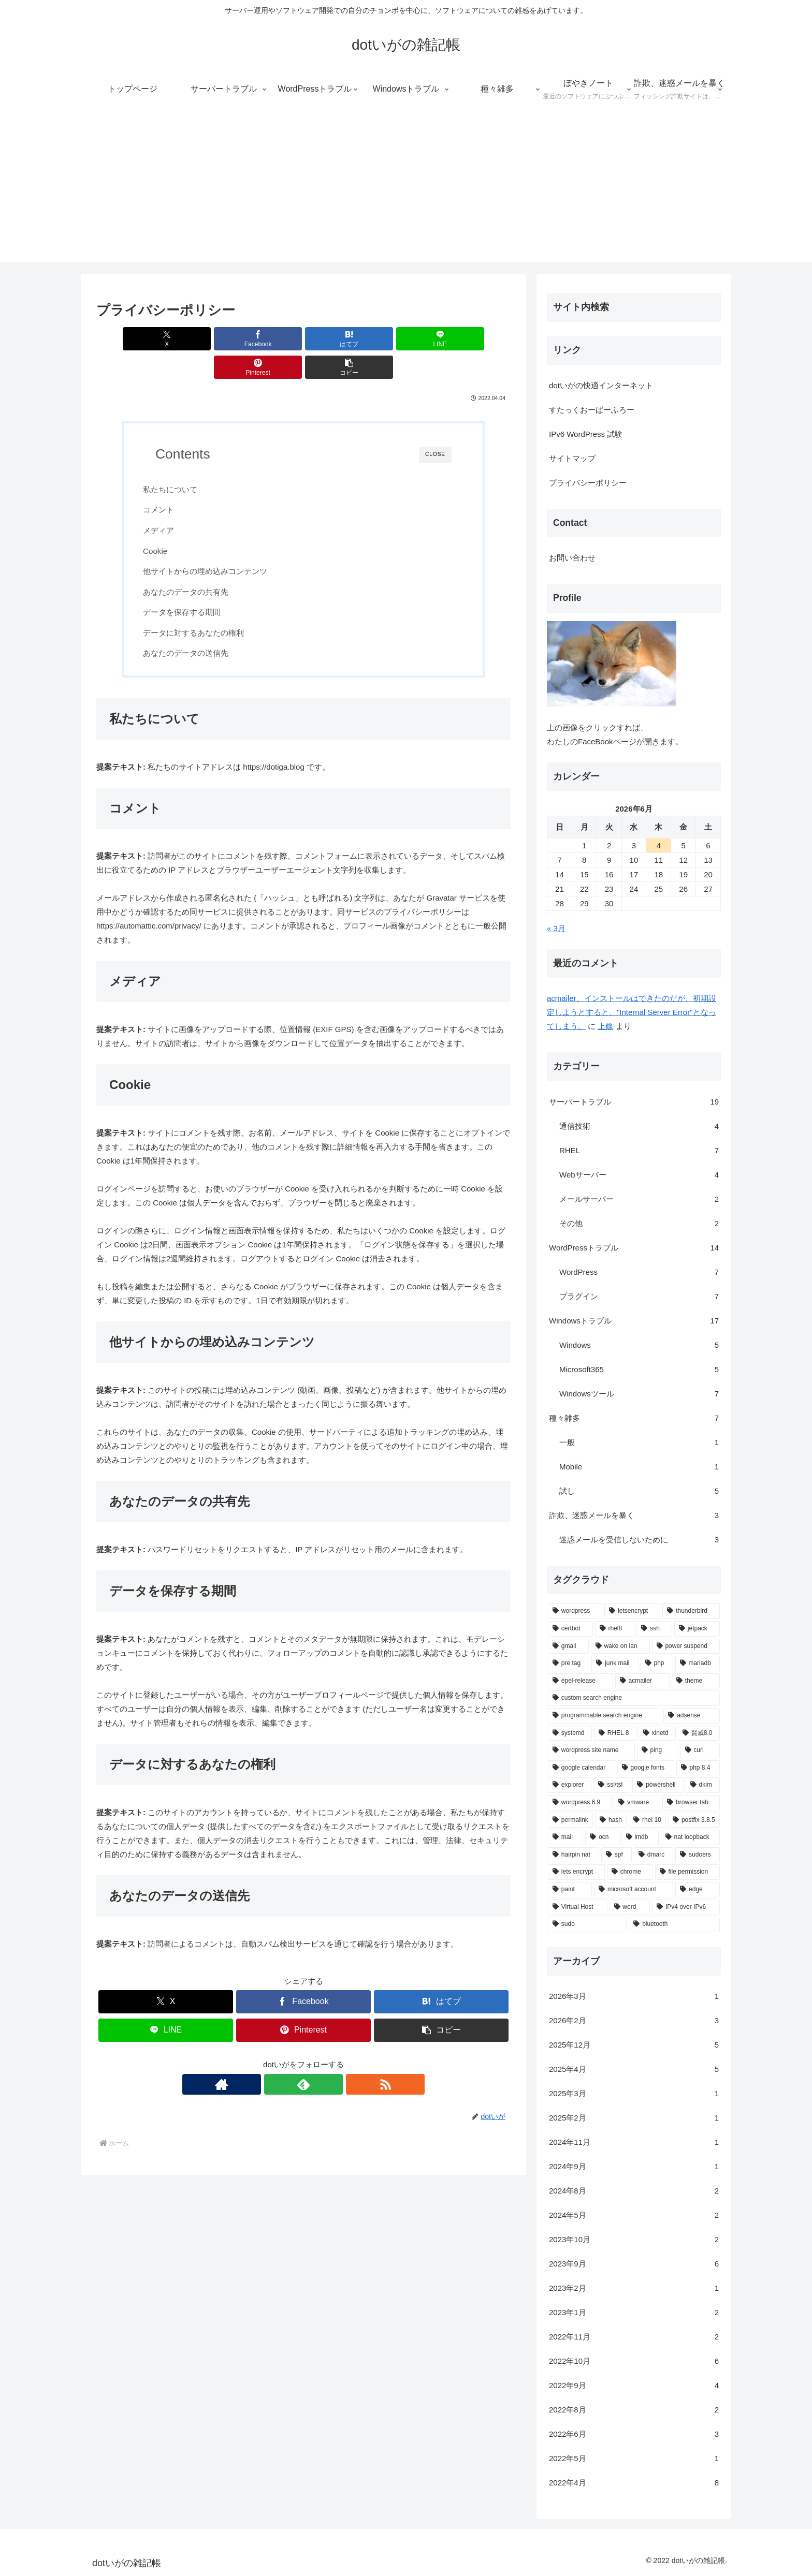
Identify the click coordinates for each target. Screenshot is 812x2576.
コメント (170, 481)
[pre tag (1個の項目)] (568, 1663)
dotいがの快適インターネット (601, 385)
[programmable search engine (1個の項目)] (604, 1716)
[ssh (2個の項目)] (654, 1629)
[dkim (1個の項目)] (703, 1785)
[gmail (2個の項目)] (568, 1646)
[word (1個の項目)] (630, 1907)
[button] (477, 338)
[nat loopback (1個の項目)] (690, 1837)
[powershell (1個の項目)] (657, 1785)
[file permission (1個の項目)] (687, 1872)
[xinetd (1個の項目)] (657, 1733)
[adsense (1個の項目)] (691, 1716)
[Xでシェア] (129, 338)
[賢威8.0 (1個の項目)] (699, 1733)
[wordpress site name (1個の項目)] (591, 1750)
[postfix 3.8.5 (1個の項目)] (694, 1820)
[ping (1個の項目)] (657, 1750)
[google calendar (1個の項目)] (581, 1768)
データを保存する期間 (194, 583)
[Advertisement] (406, 189)
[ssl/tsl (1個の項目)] (611, 1785)
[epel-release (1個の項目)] (580, 1681)
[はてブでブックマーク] (269, 338)
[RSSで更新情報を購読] (327, 2058)
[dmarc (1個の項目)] (653, 1855)
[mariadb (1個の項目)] (697, 1663)
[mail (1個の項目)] (565, 1837)
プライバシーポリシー (588, 482)
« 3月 (556, 928)
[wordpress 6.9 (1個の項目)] (580, 1802)
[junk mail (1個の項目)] (614, 1663)
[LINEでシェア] (338, 338)
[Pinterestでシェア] (408, 338)
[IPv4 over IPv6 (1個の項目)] (686, 1907)
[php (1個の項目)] (657, 1663)
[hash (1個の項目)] (611, 1820)
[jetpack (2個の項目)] (697, 1629)
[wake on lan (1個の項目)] (620, 1646)
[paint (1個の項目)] (570, 1889)
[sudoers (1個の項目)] (697, 1855)
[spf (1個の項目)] (616, 1855)
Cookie (167, 522)
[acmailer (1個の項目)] (642, 1681)
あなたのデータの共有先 (198, 563)
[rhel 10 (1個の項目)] (647, 1820)
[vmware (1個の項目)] (637, 1802)
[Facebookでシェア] (199, 338)
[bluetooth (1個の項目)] (674, 1924)
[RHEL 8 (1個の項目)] (615, 1733)
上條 (605, 1026)
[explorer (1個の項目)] (569, 1785)
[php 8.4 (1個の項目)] (698, 1768)
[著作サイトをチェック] (279, 2058)
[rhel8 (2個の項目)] (615, 1629)
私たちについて (182, 461)
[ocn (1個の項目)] (602, 1837)
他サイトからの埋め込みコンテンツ (217, 542)
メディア (170, 501)
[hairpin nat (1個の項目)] (573, 1855)
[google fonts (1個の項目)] (645, 1768)
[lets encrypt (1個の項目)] (576, 1872)
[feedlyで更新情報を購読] (303, 2058)
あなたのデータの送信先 (198, 624)
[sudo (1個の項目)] (587, 1924)
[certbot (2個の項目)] (570, 1629)
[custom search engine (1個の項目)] (634, 1698)
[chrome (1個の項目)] (630, 1872)
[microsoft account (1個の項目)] (633, 1889)
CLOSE (435, 426)
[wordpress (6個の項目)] (575, 1611)
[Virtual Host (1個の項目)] (577, 1907)
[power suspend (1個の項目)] (686, 1646)
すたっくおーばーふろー (591, 409)
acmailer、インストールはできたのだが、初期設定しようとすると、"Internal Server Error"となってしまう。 (631, 1012)
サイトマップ (572, 458)
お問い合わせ (572, 557)
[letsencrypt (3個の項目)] (632, 1611)
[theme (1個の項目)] (696, 1681)
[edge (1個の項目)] (697, 1889)
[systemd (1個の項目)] (570, 1733)
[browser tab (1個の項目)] (691, 1802)
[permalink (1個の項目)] (570, 1820)
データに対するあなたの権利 (205, 604)
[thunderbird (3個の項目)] (691, 1611)
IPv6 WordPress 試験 (585, 434)
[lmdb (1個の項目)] (640, 1837)
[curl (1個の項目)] (700, 1750)
